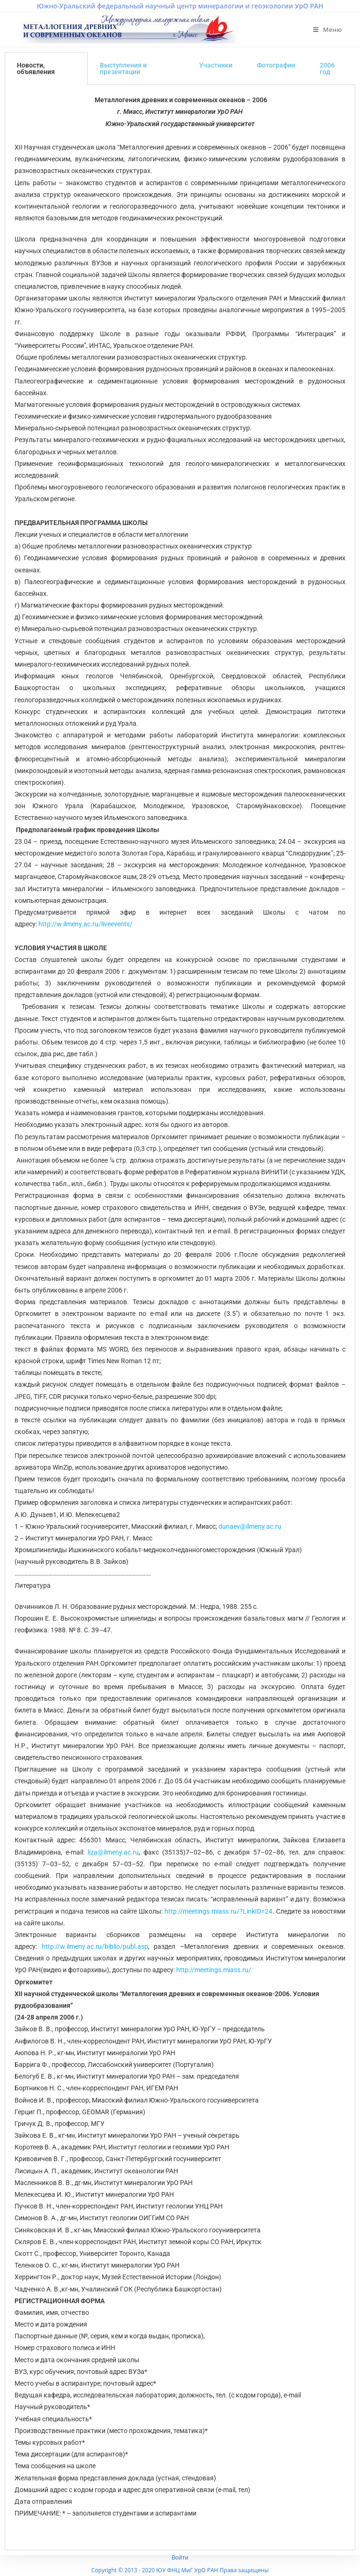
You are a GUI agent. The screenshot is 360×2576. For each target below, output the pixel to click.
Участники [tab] (215, 65)
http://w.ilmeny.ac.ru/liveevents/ (85, 924)
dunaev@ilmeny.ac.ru (249, 1526)
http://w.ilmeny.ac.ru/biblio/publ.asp (95, 1946)
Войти (180, 2557)
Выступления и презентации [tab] (123, 68)
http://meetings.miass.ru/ (213, 1970)
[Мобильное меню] (327, 29)
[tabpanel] (180, 1317)
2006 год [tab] (327, 68)
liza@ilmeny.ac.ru (113, 1852)
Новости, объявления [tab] (36, 68)
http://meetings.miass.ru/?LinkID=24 (218, 1911)
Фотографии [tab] (276, 65)
